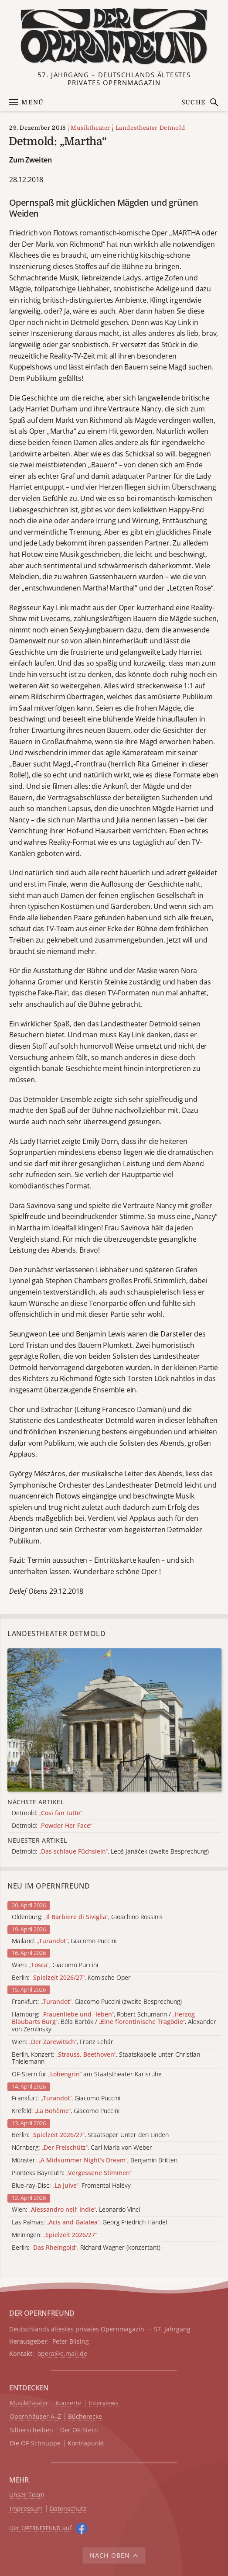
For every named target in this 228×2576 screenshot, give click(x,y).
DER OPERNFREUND (42, 2313)
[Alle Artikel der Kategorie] (114, 1719)
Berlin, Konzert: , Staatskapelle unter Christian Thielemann (106, 2058)
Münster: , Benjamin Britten (94, 2160)
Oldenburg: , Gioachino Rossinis (87, 1917)
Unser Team (26, 2494)
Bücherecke (85, 2417)
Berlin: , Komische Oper (71, 1978)
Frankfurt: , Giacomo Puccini (66, 2098)
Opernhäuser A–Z (35, 2417)
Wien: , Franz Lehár (62, 2042)
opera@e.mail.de (62, 2353)
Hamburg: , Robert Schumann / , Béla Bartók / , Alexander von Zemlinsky (114, 2022)
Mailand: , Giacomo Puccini (64, 1941)
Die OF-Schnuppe (35, 2443)
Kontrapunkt (86, 2443)
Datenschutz (68, 2509)
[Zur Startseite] (114, 36)
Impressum (26, 2509)
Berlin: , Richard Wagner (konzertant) (86, 2247)
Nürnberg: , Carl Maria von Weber (82, 2147)
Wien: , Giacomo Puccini (55, 1965)
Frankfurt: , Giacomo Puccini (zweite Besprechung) (97, 2002)
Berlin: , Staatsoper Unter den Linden (90, 2135)
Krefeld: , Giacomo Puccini (65, 2111)
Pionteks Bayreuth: (72, 2173)
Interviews (103, 2403)
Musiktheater (90, 127)
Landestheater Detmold (150, 127)
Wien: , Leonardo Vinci (76, 2209)
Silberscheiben (31, 2430)
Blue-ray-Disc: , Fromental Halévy (71, 2185)
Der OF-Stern (79, 2430)
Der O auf (40, 2528)
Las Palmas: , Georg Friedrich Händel (89, 2222)
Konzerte (68, 2403)
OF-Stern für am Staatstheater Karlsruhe (87, 2074)
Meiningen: (54, 2235)
